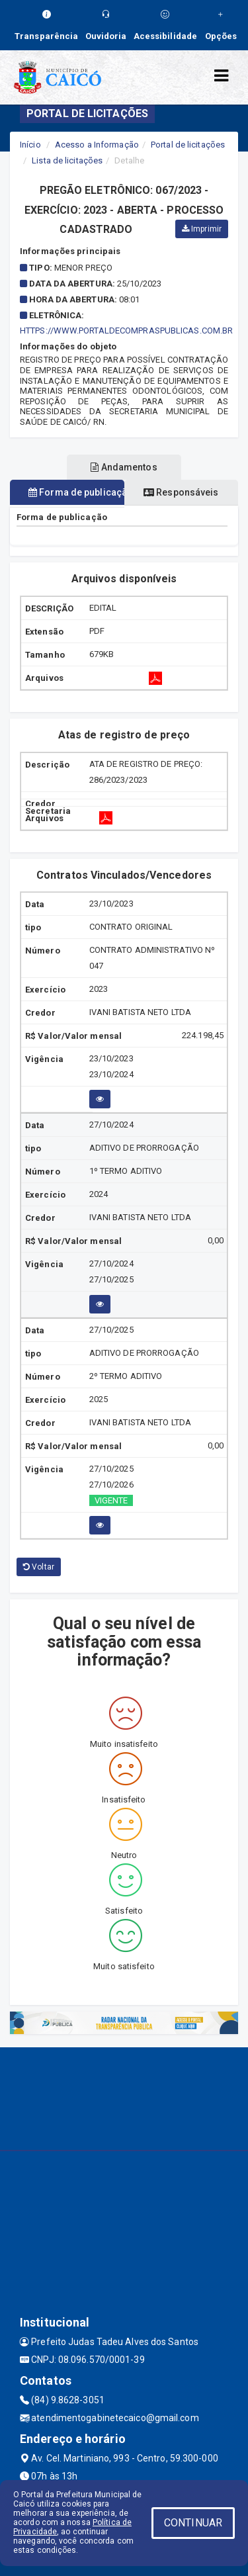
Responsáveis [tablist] (181, 492)
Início (30, 145)
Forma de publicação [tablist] (76, 492)
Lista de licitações (67, 160)
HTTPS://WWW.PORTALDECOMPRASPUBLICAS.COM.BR (126, 330)
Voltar (38, 1567)
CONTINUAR (193, 2522)
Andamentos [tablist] (124, 467)
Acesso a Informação (97, 145)
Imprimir (202, 229)
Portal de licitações (188, 145)
